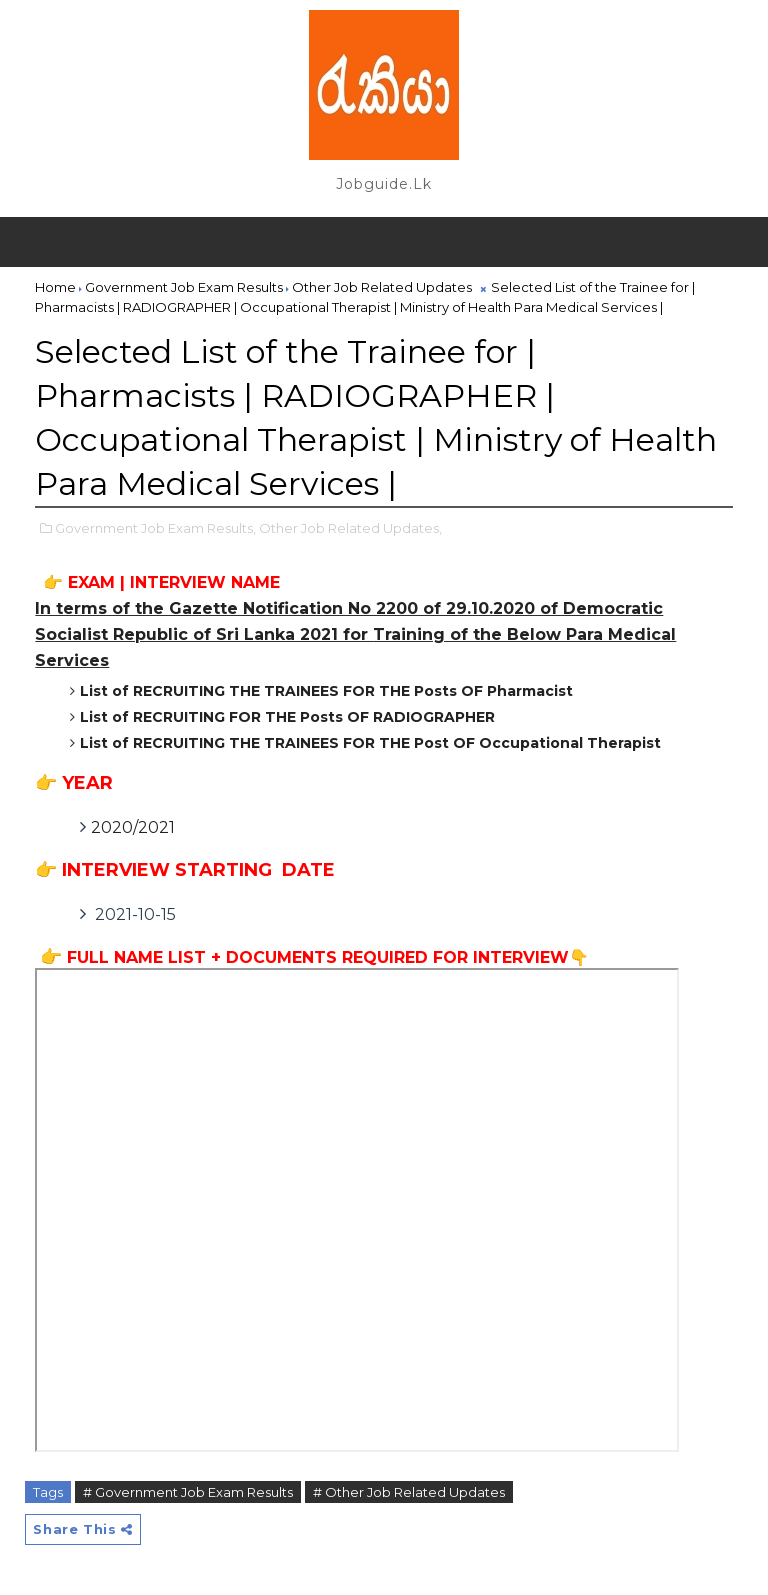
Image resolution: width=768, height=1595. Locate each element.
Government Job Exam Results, (155, 528)
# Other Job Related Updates (409, 1492)
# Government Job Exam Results (188, 1492)
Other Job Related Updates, (350, 528)
